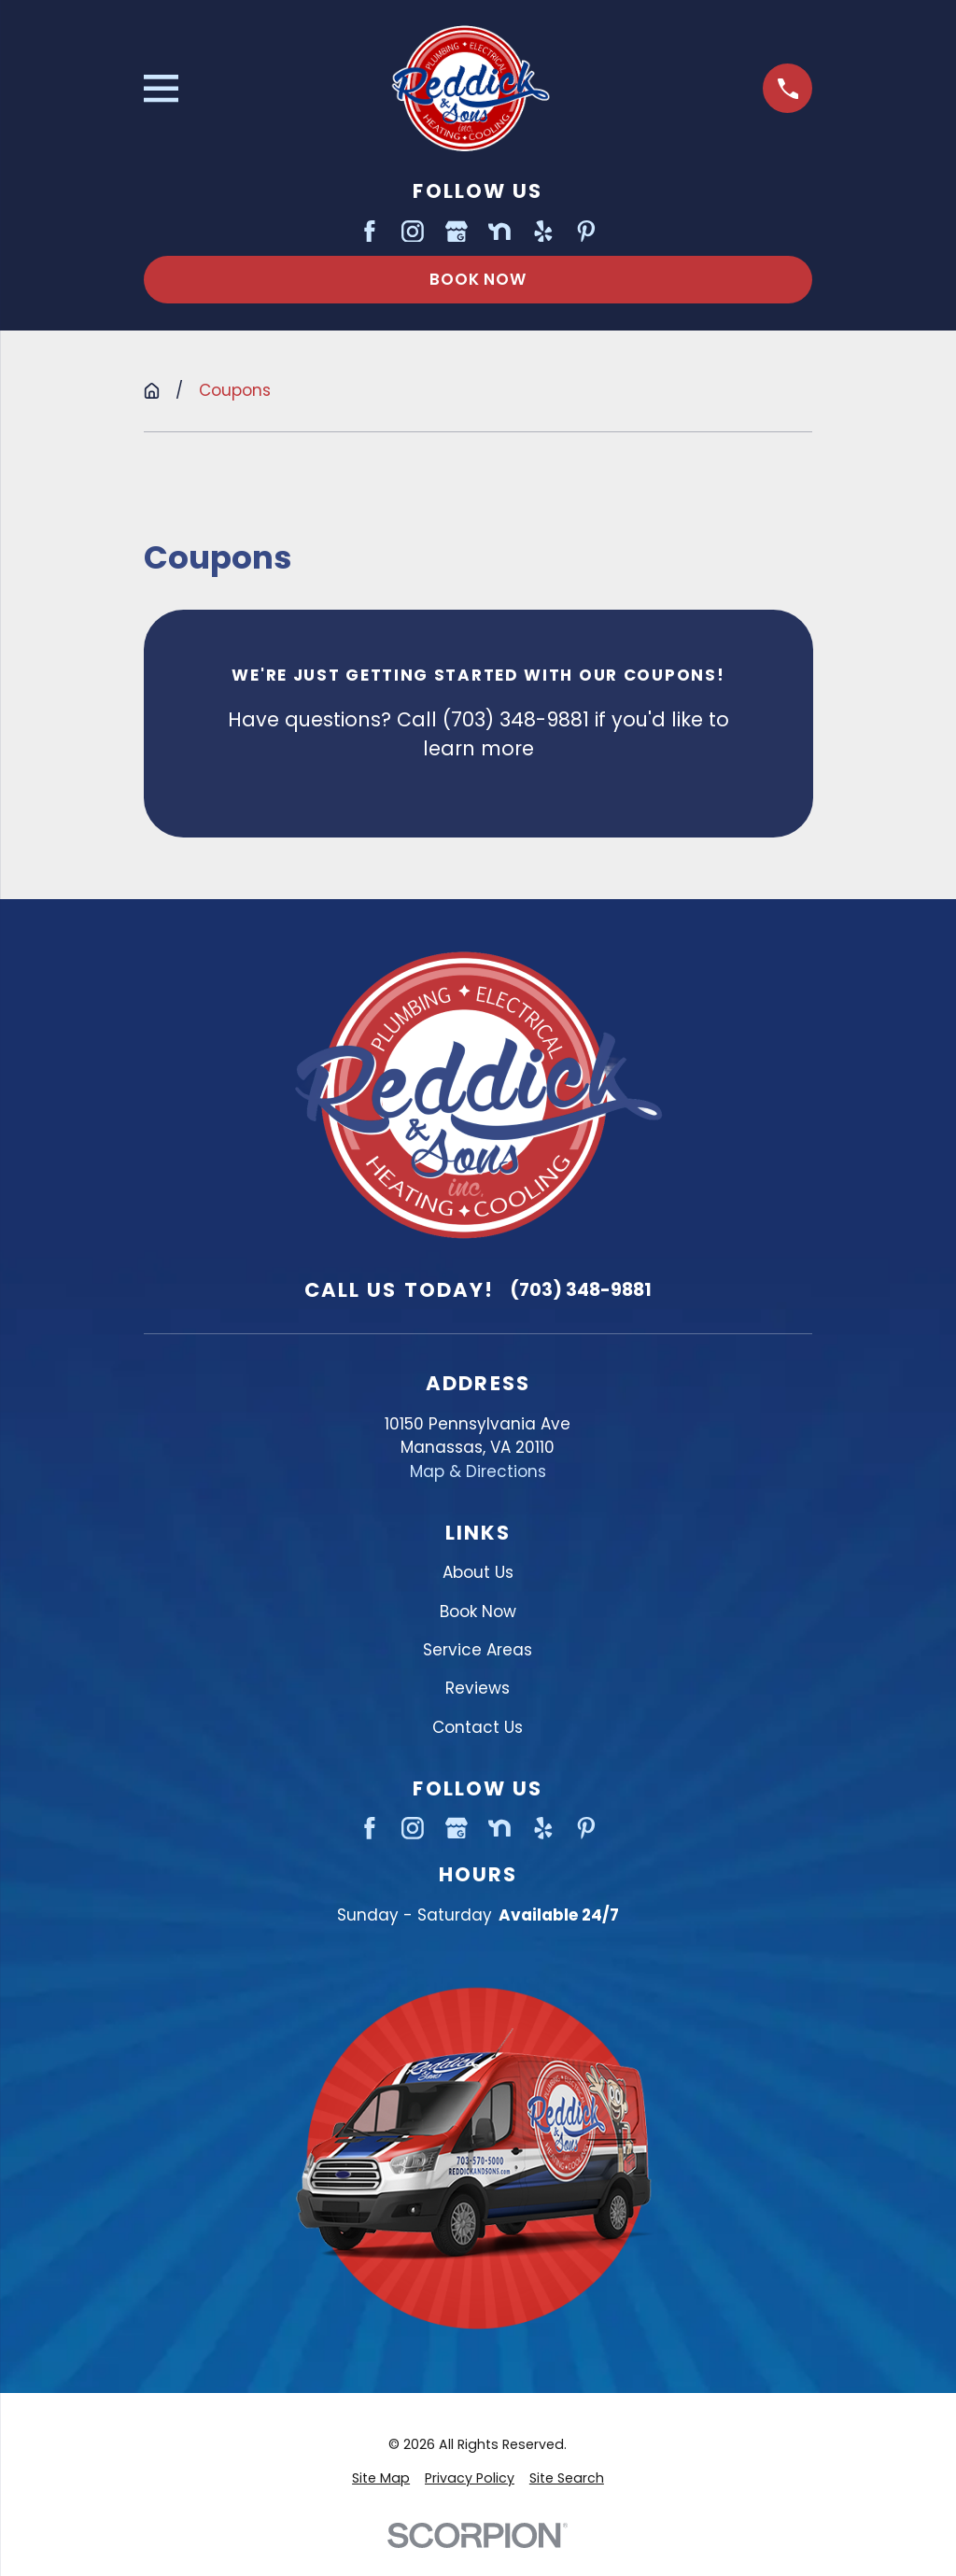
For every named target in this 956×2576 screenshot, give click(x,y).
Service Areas (477, 1650)
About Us (478, 1572)
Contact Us (477, 1727)
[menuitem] (381, 2478)
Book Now (478, 279)
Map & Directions (478, 1471)
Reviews (477, 1688)
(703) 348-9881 (581, 1289)
